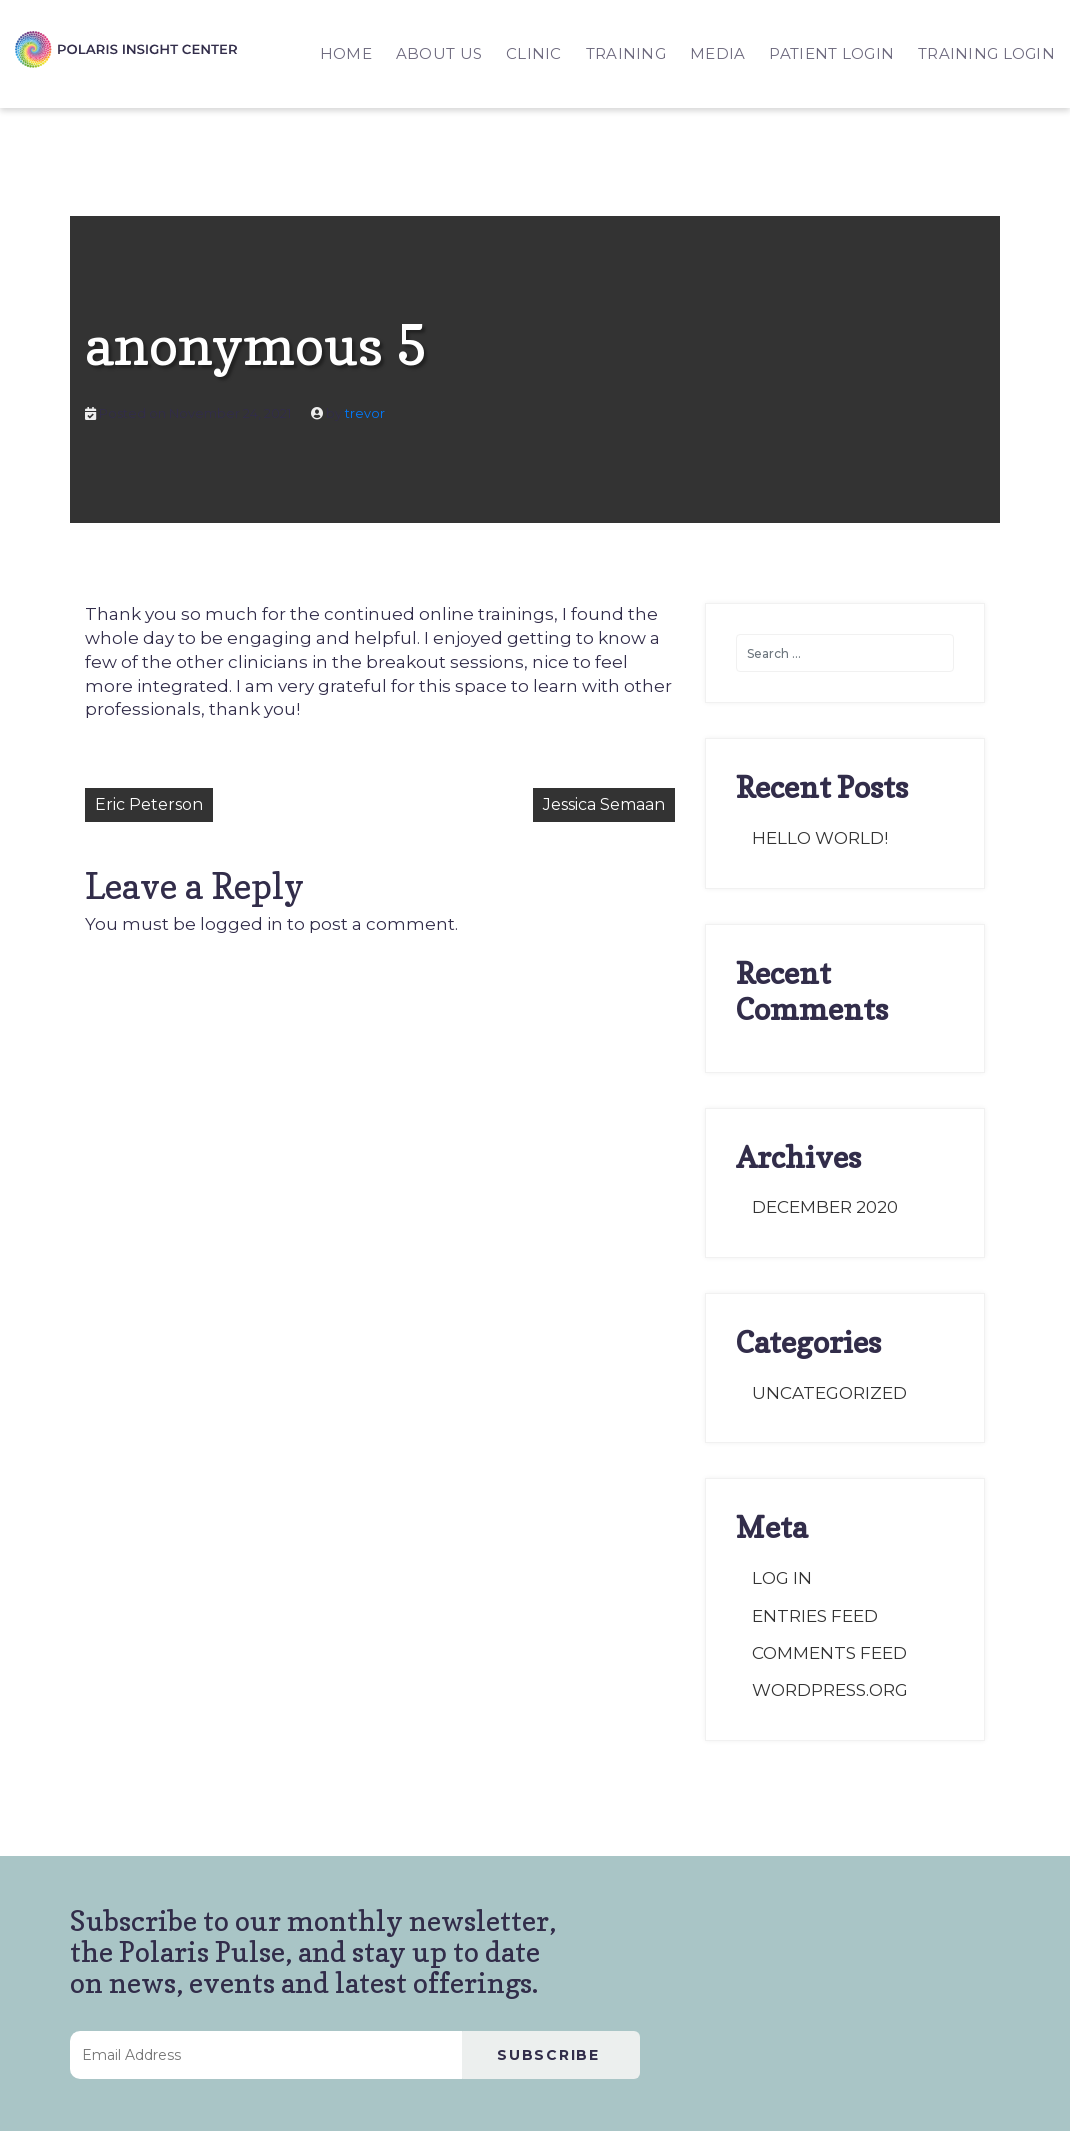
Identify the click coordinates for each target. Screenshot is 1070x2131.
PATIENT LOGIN (831, 53)
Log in (782, 1578)
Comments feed (829, 1653)
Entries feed (815, 1616)
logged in (241, 924)
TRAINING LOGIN (986, 53)
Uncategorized (829, 1393)
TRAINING (626, 53)
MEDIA (717, 53)
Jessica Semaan (604, 804)
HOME (346, 53)
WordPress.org (830, 1690)
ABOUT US (439, 53)
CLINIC (534, 53)
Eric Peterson (149, 804)
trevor (365, 413)
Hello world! (820, 838)
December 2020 (825, 1207)
